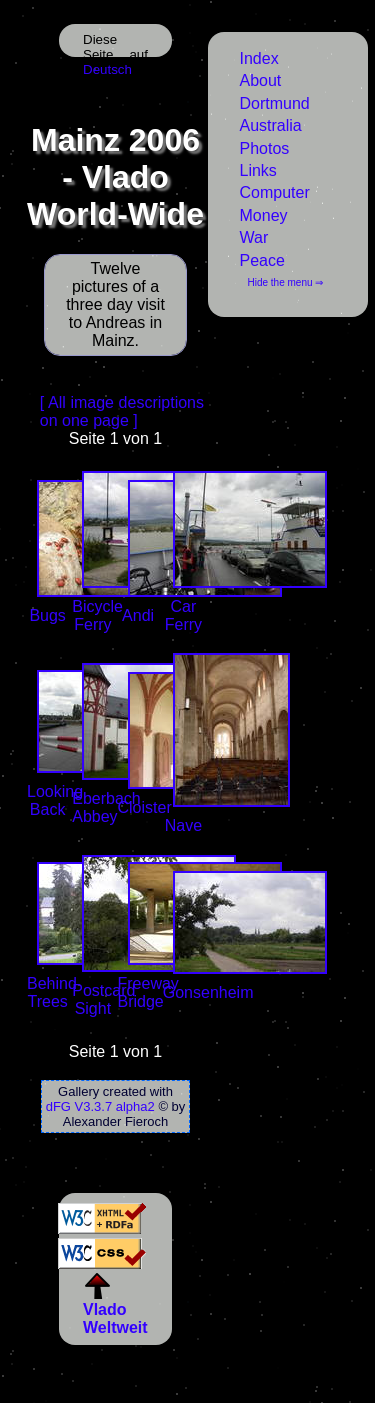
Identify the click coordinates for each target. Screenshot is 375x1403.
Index (259, 58)
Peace (262, 260)
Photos (265, 148)
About (261, 80)
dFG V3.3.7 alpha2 (100, 1106)
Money (264, 215)
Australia (271, 125)
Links (258, 170)
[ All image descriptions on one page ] (122, 411)
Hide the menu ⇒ (286, 282)
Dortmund (275, 103)
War (254, 237)
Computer (275, 192)
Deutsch (107, 69)
